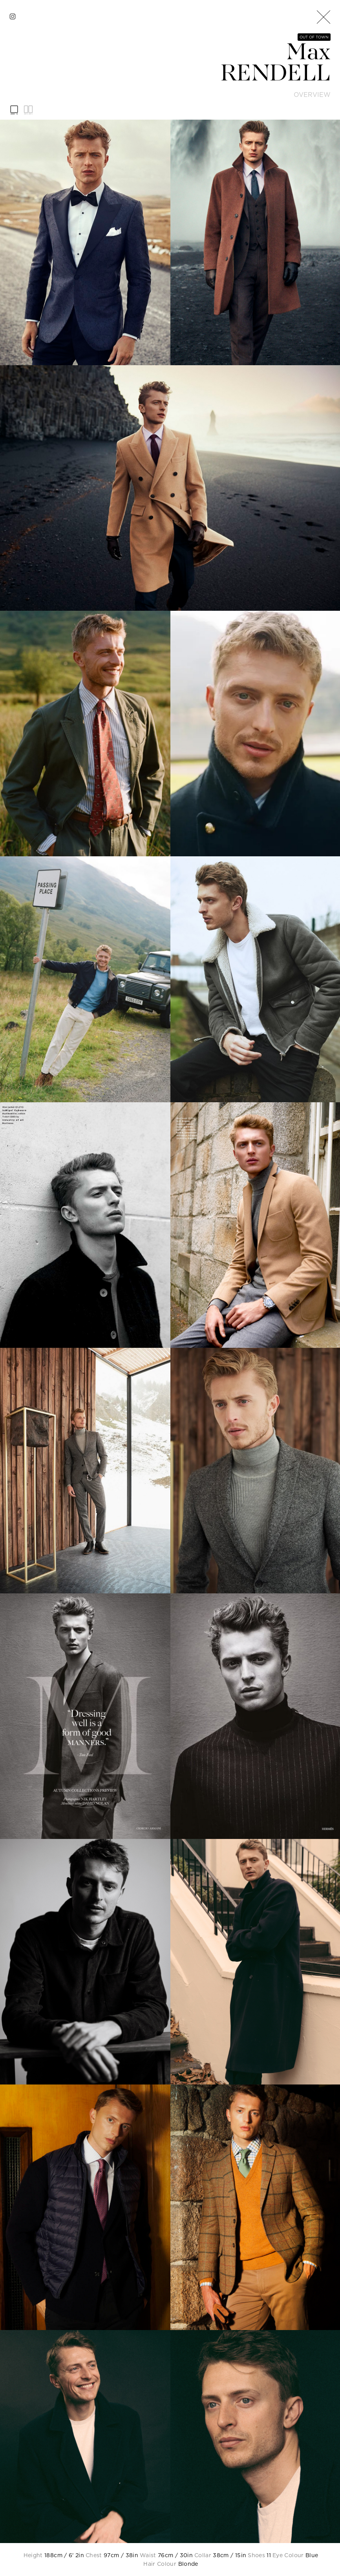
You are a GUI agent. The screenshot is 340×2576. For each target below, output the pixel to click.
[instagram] (12, 16)
